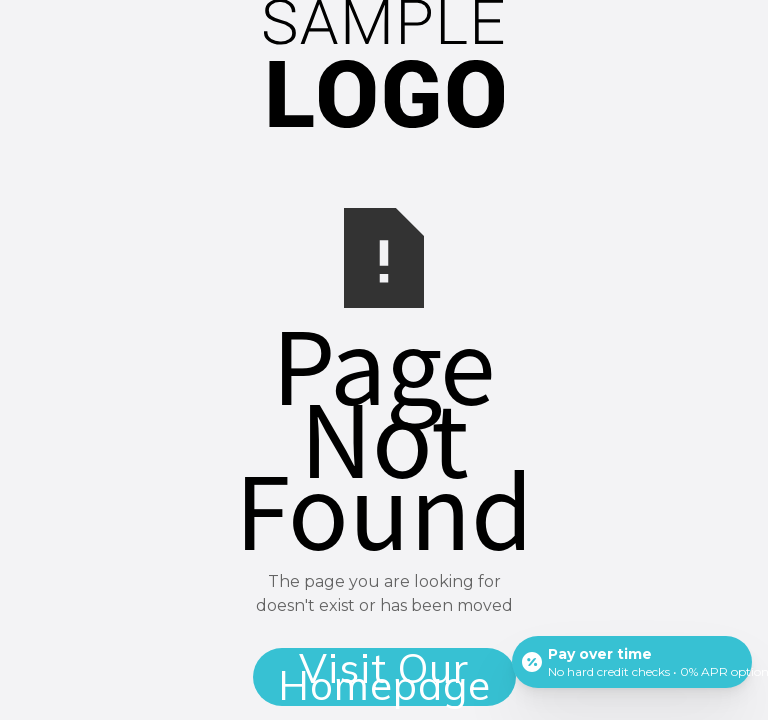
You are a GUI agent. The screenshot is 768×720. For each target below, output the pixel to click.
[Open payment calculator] (632, 662)
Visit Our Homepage (384, 677)
